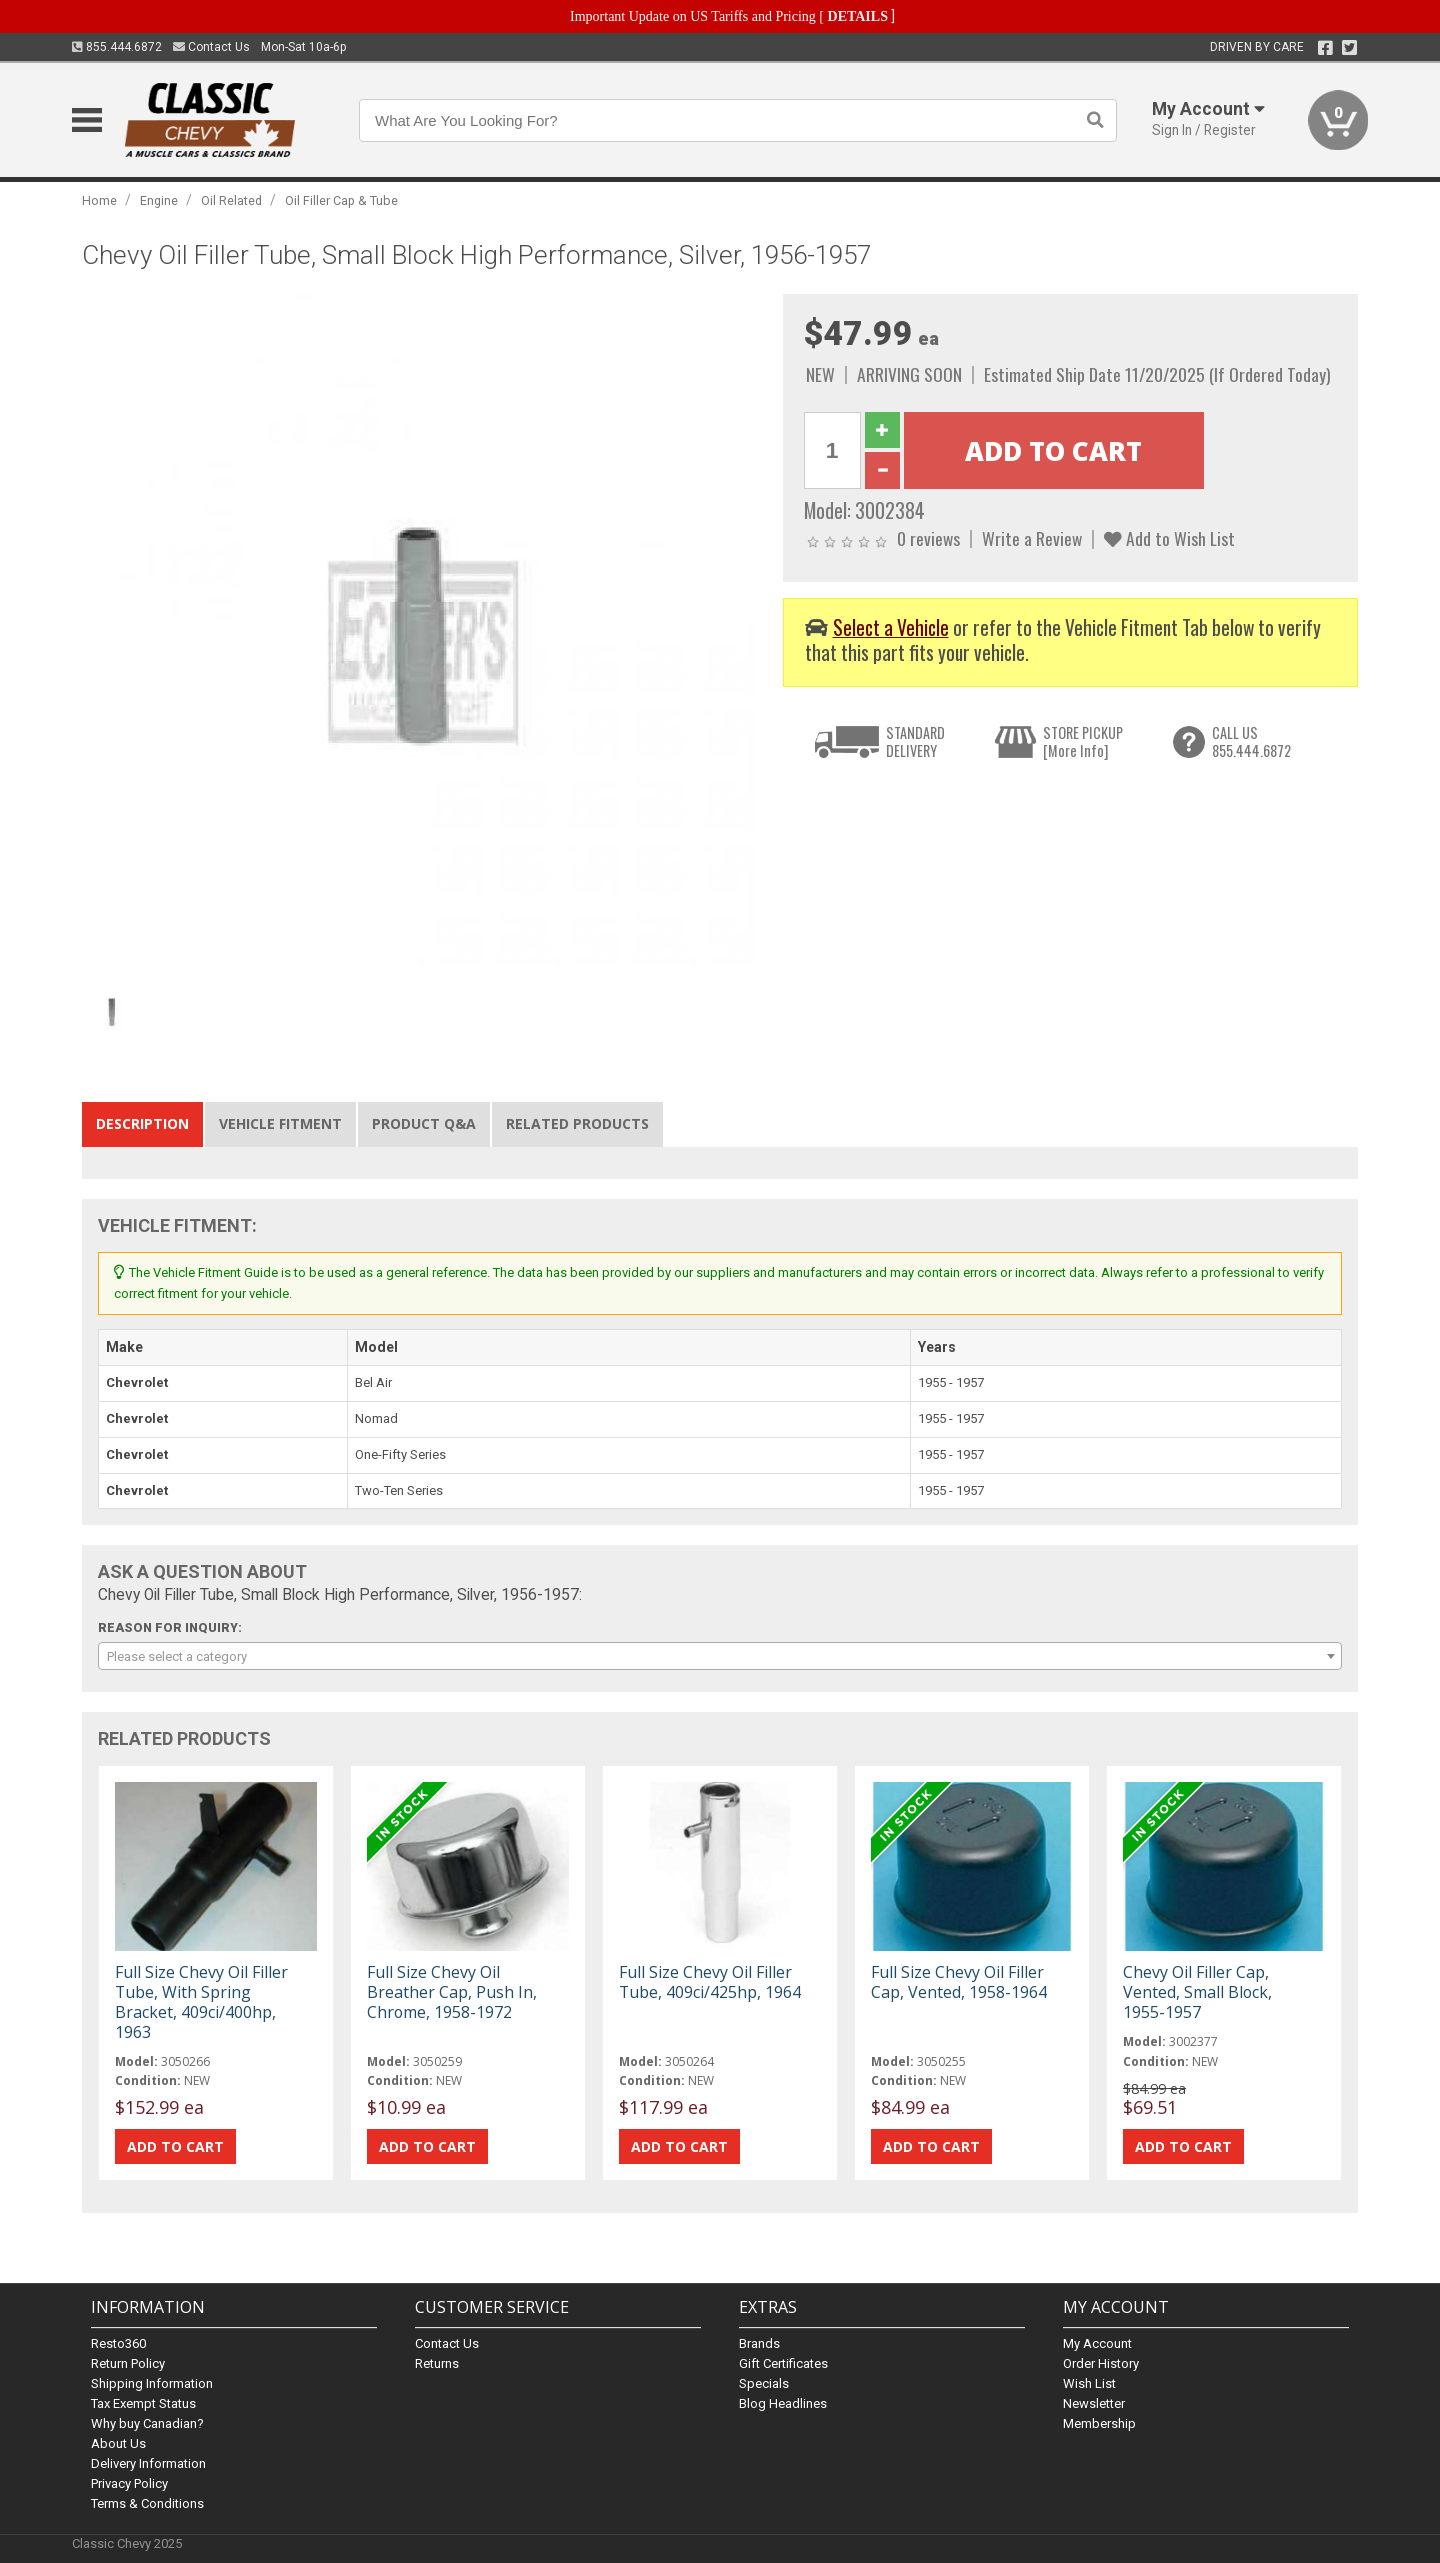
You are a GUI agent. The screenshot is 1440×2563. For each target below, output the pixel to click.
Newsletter (1094, 2403)
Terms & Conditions (147, 2503)
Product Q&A (424, 1123)
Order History (1101, 2363)
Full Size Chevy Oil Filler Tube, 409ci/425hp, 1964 (710, 1982)
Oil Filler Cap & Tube (341, 200)
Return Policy (128, 2363)
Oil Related (231, 200)
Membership (1099, 2423)
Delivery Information (148, 2463)
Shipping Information (152, 2383)
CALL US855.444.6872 (1251, 741)
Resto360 (118, 2343)
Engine (159, 200)
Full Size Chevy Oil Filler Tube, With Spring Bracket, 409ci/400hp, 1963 (201, 2002)
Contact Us (211, 47)
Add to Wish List (1169, 538)
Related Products (577, 1123)
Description (142, 1123)
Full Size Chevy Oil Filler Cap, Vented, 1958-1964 (959, 1982)
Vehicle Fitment (280, 1123)
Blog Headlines (783, 2403)
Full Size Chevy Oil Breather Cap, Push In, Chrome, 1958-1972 (452, 1992)
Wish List (1089, 2383)
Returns (437, 2363)
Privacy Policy (129, 2483)
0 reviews (928, 538)
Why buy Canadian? (147, 2423)
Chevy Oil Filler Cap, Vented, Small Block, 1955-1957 (1197, 1992)
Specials (764, 2383)
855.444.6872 (117, 47)
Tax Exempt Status (143, 2403)
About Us (118, 2443)
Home (99, 200)
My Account (1097, 2343)
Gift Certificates (783, 2363)
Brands (759, 2343)
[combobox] (720, 1656)
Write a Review (1032, 538)
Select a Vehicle (891, 627)
